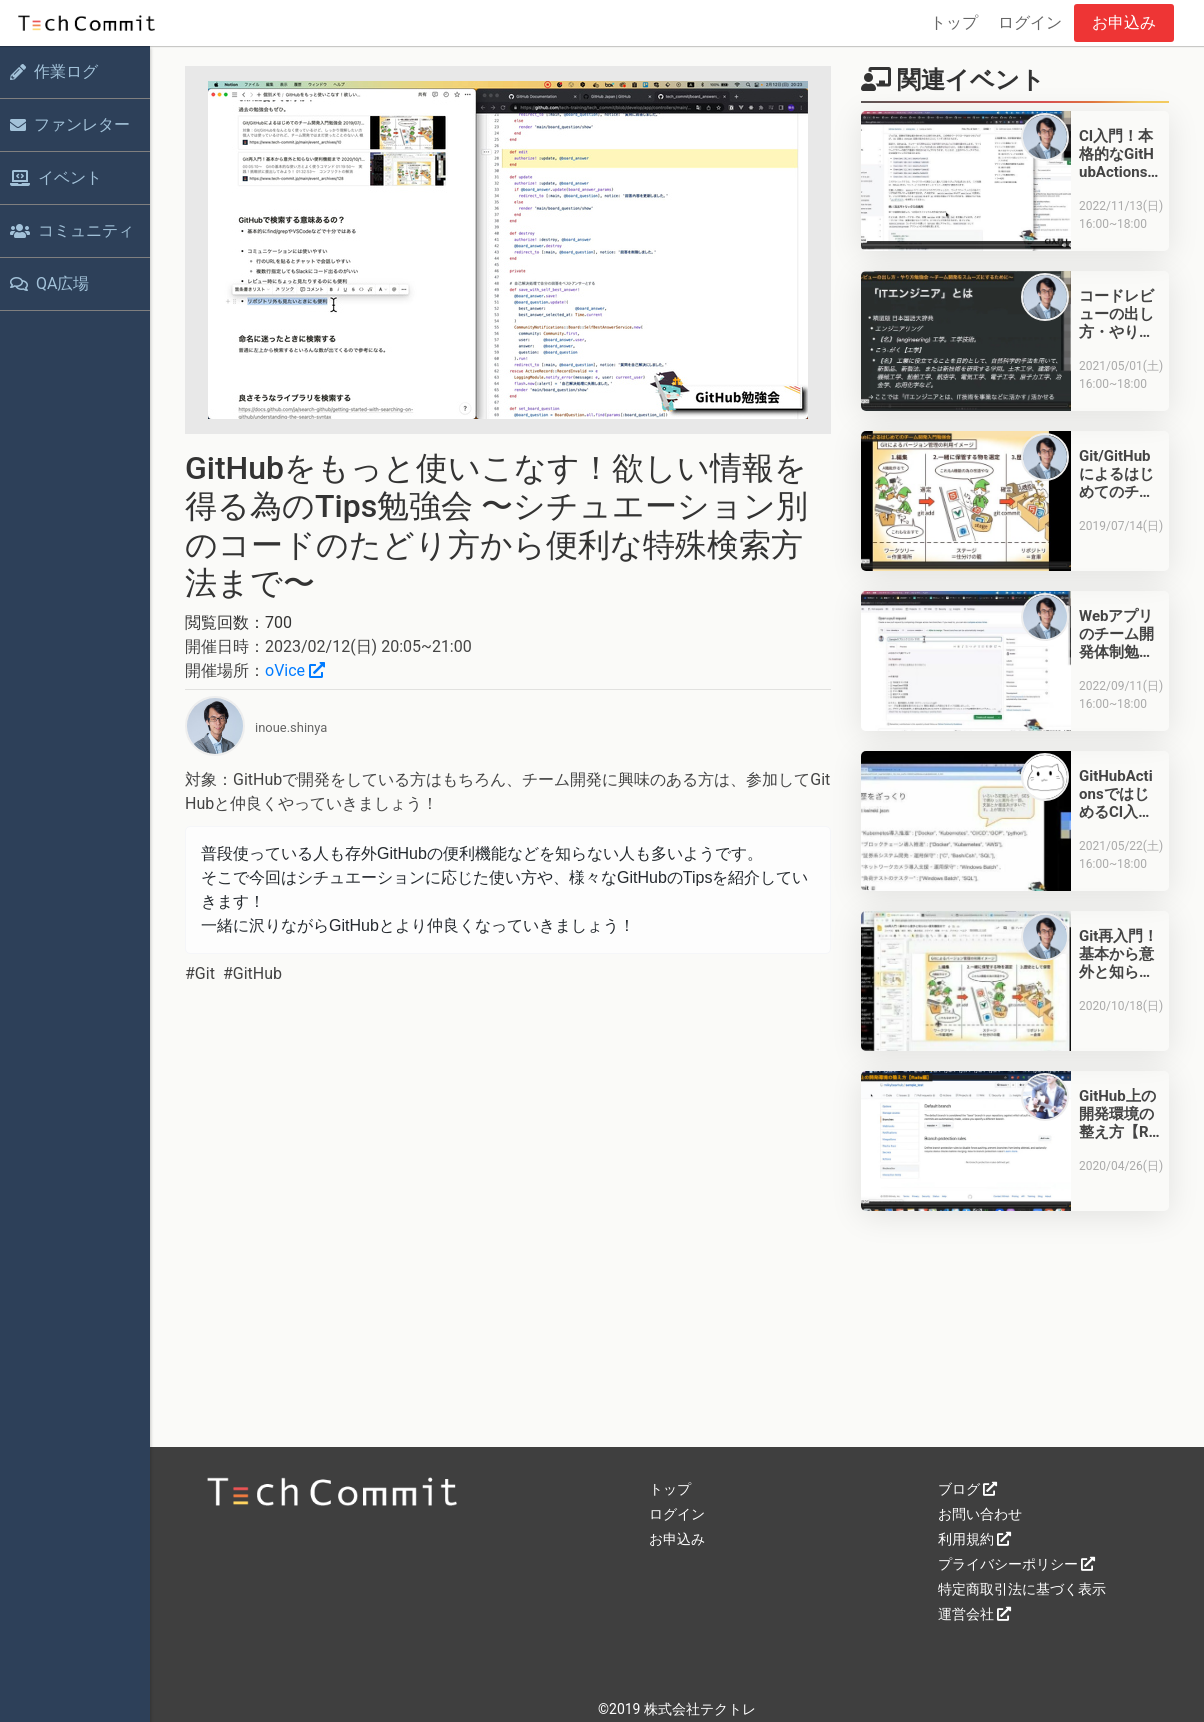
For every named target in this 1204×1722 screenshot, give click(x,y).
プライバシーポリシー (1016, 1564)
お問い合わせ (980, 1514)
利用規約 (974, 1539)
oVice (295, 670)
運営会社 (974, 1614)
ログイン (1030, 22)
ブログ (967, 1489)
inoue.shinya (291, 727)
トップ (954, 22)
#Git (200, 973)
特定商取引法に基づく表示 (1022, 1589)
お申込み (1124, 22)
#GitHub (252, 973)
